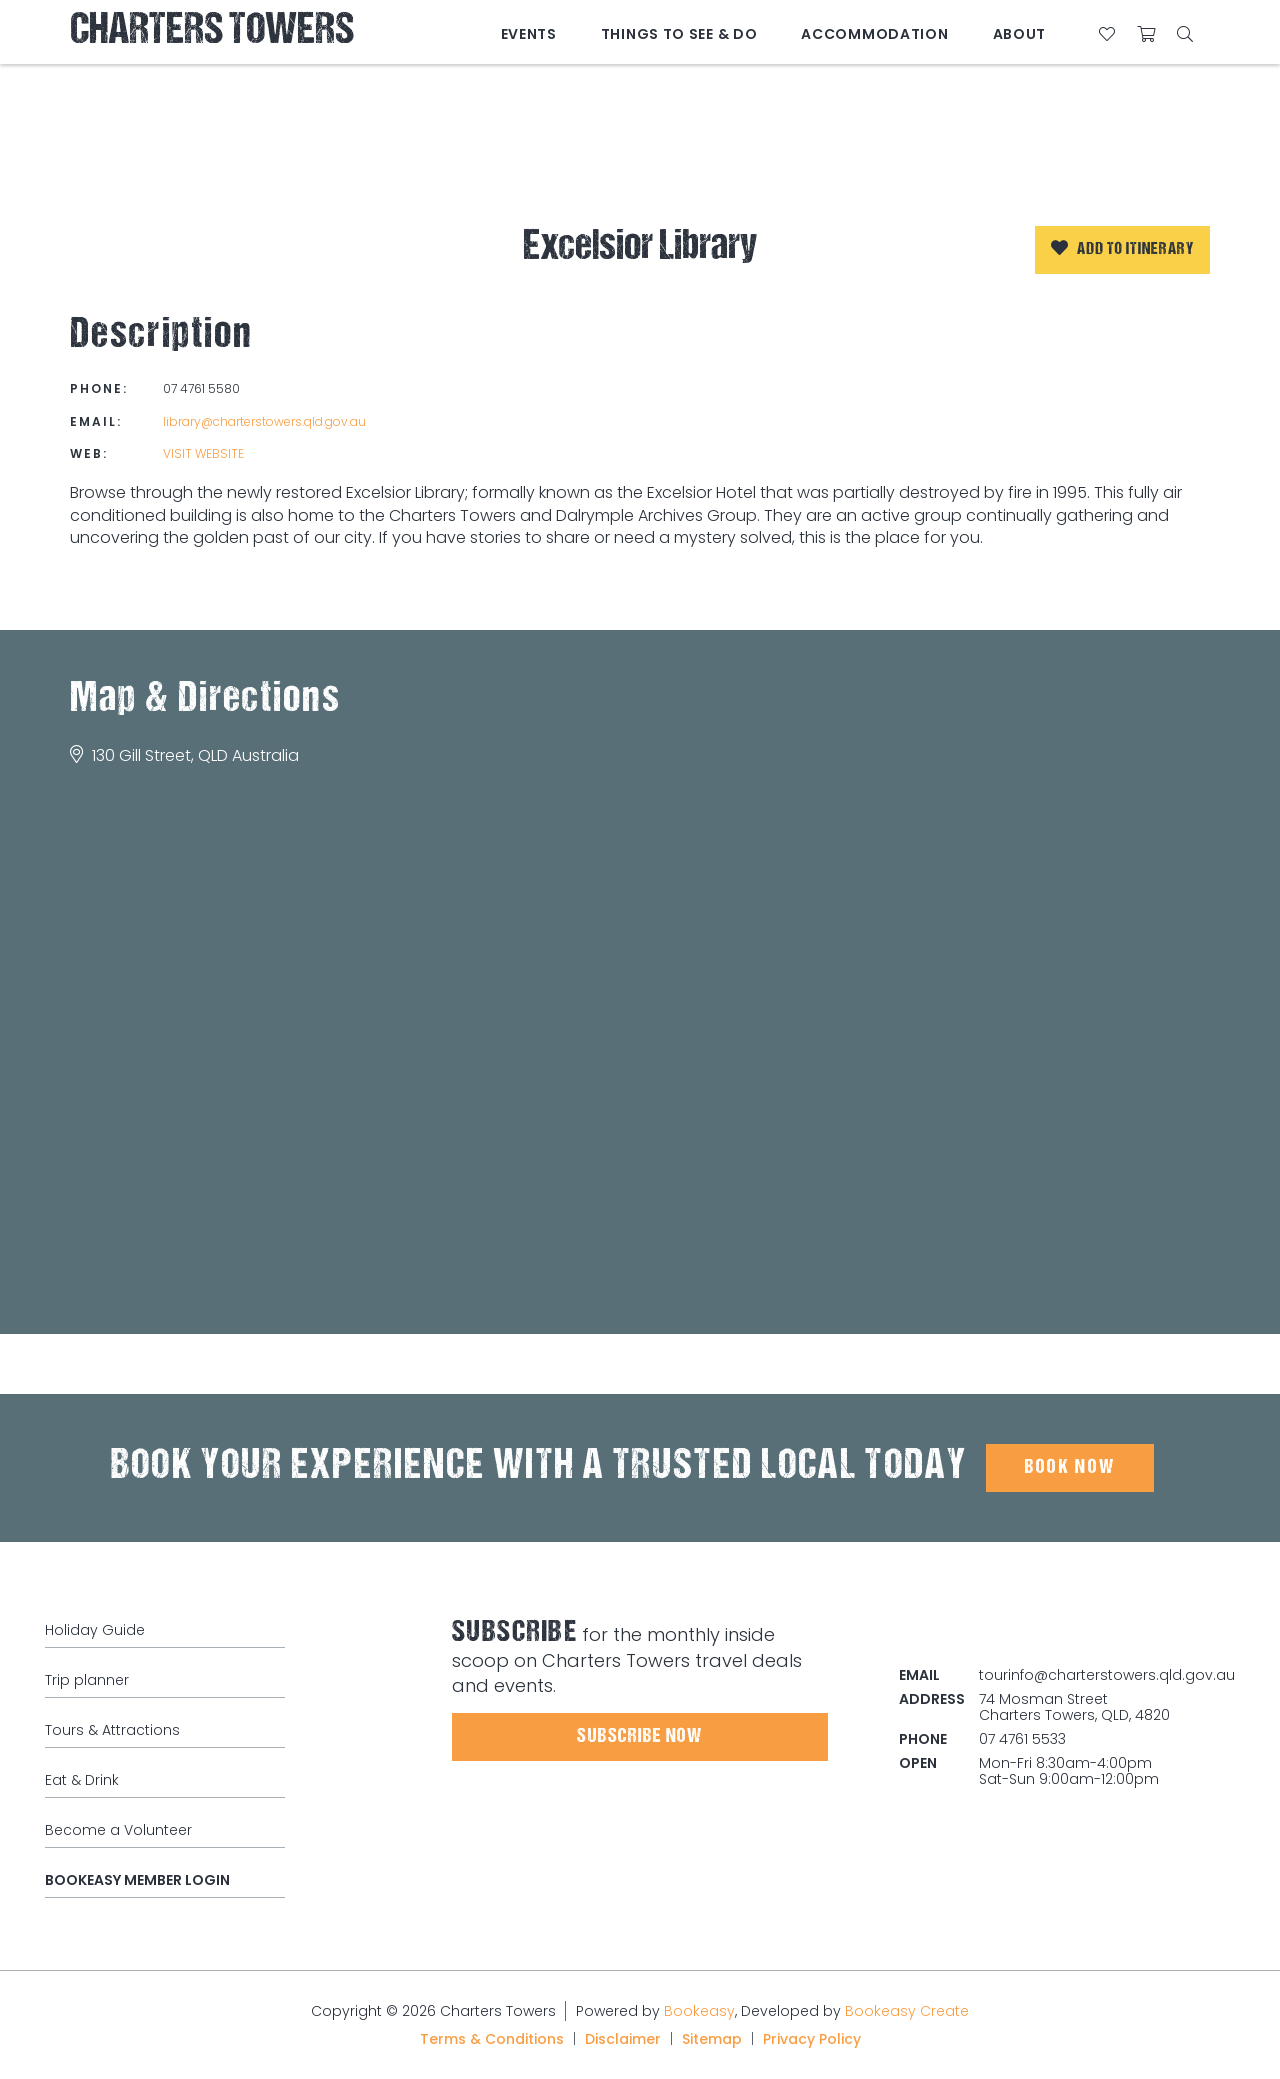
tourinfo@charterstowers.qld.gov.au (1107, 1675)
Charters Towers (212, 32)
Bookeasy (699, 2011)
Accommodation (874, 34)
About (1020, 34)
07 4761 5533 (1022, 1739)
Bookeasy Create (907, 2011)
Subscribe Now (639, 1737)
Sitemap (712, 2039)
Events (529, 34)
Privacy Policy (812, 2039)
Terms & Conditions (492, 2039)
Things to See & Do (679, 34)
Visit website (203, 453)
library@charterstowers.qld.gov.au (264, 421)
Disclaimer (623, 2039)
